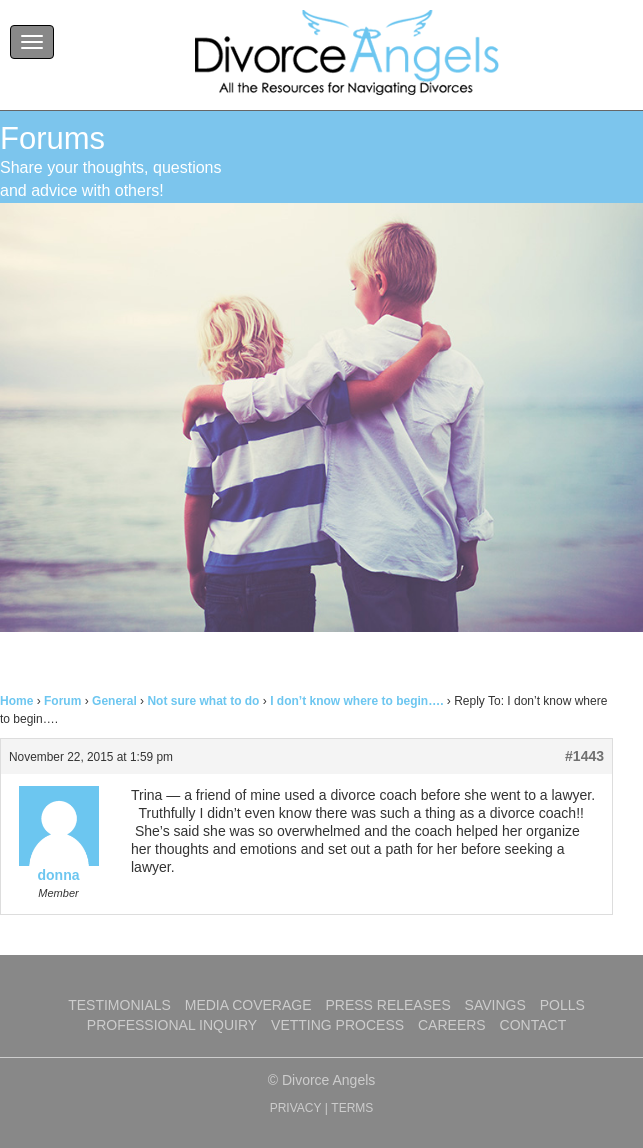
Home (16, 701)
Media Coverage (248, 1005)
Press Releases (387, 1005)
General (114, 701)
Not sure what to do (203, 701)
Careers (452, 1025)
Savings (495, 1005)
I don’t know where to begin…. (356, 701)
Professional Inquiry (172, 1025)
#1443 (584, 756)
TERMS (352, 1108)
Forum (62, 701)
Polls (562, 1005)
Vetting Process (337, 1025)
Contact (533, 1025)
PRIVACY (296, 1108)
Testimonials (119, 1005)
